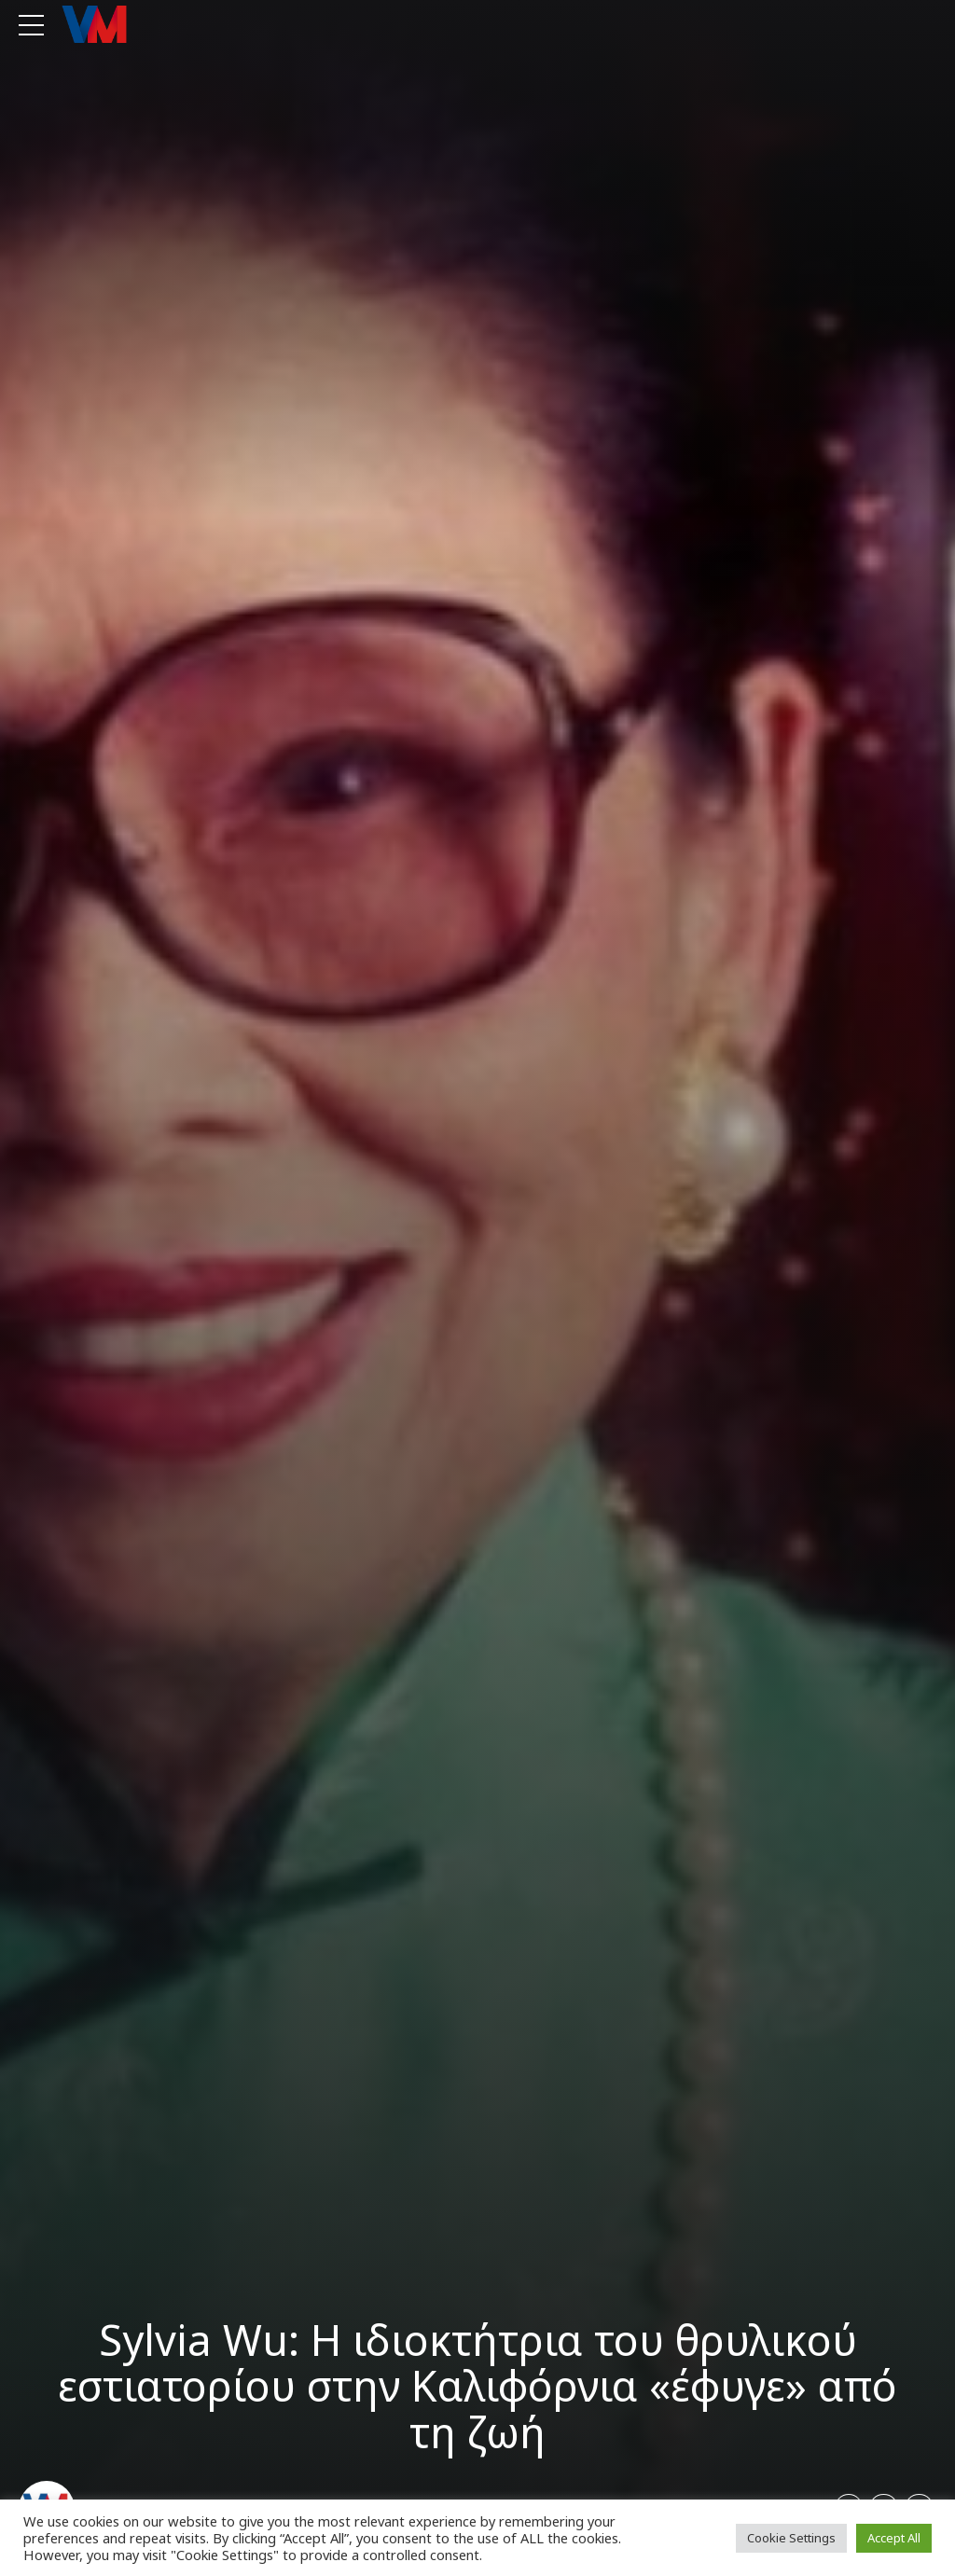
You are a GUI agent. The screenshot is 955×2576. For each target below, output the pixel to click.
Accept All (893, 2537)
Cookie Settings (791, 2537)
